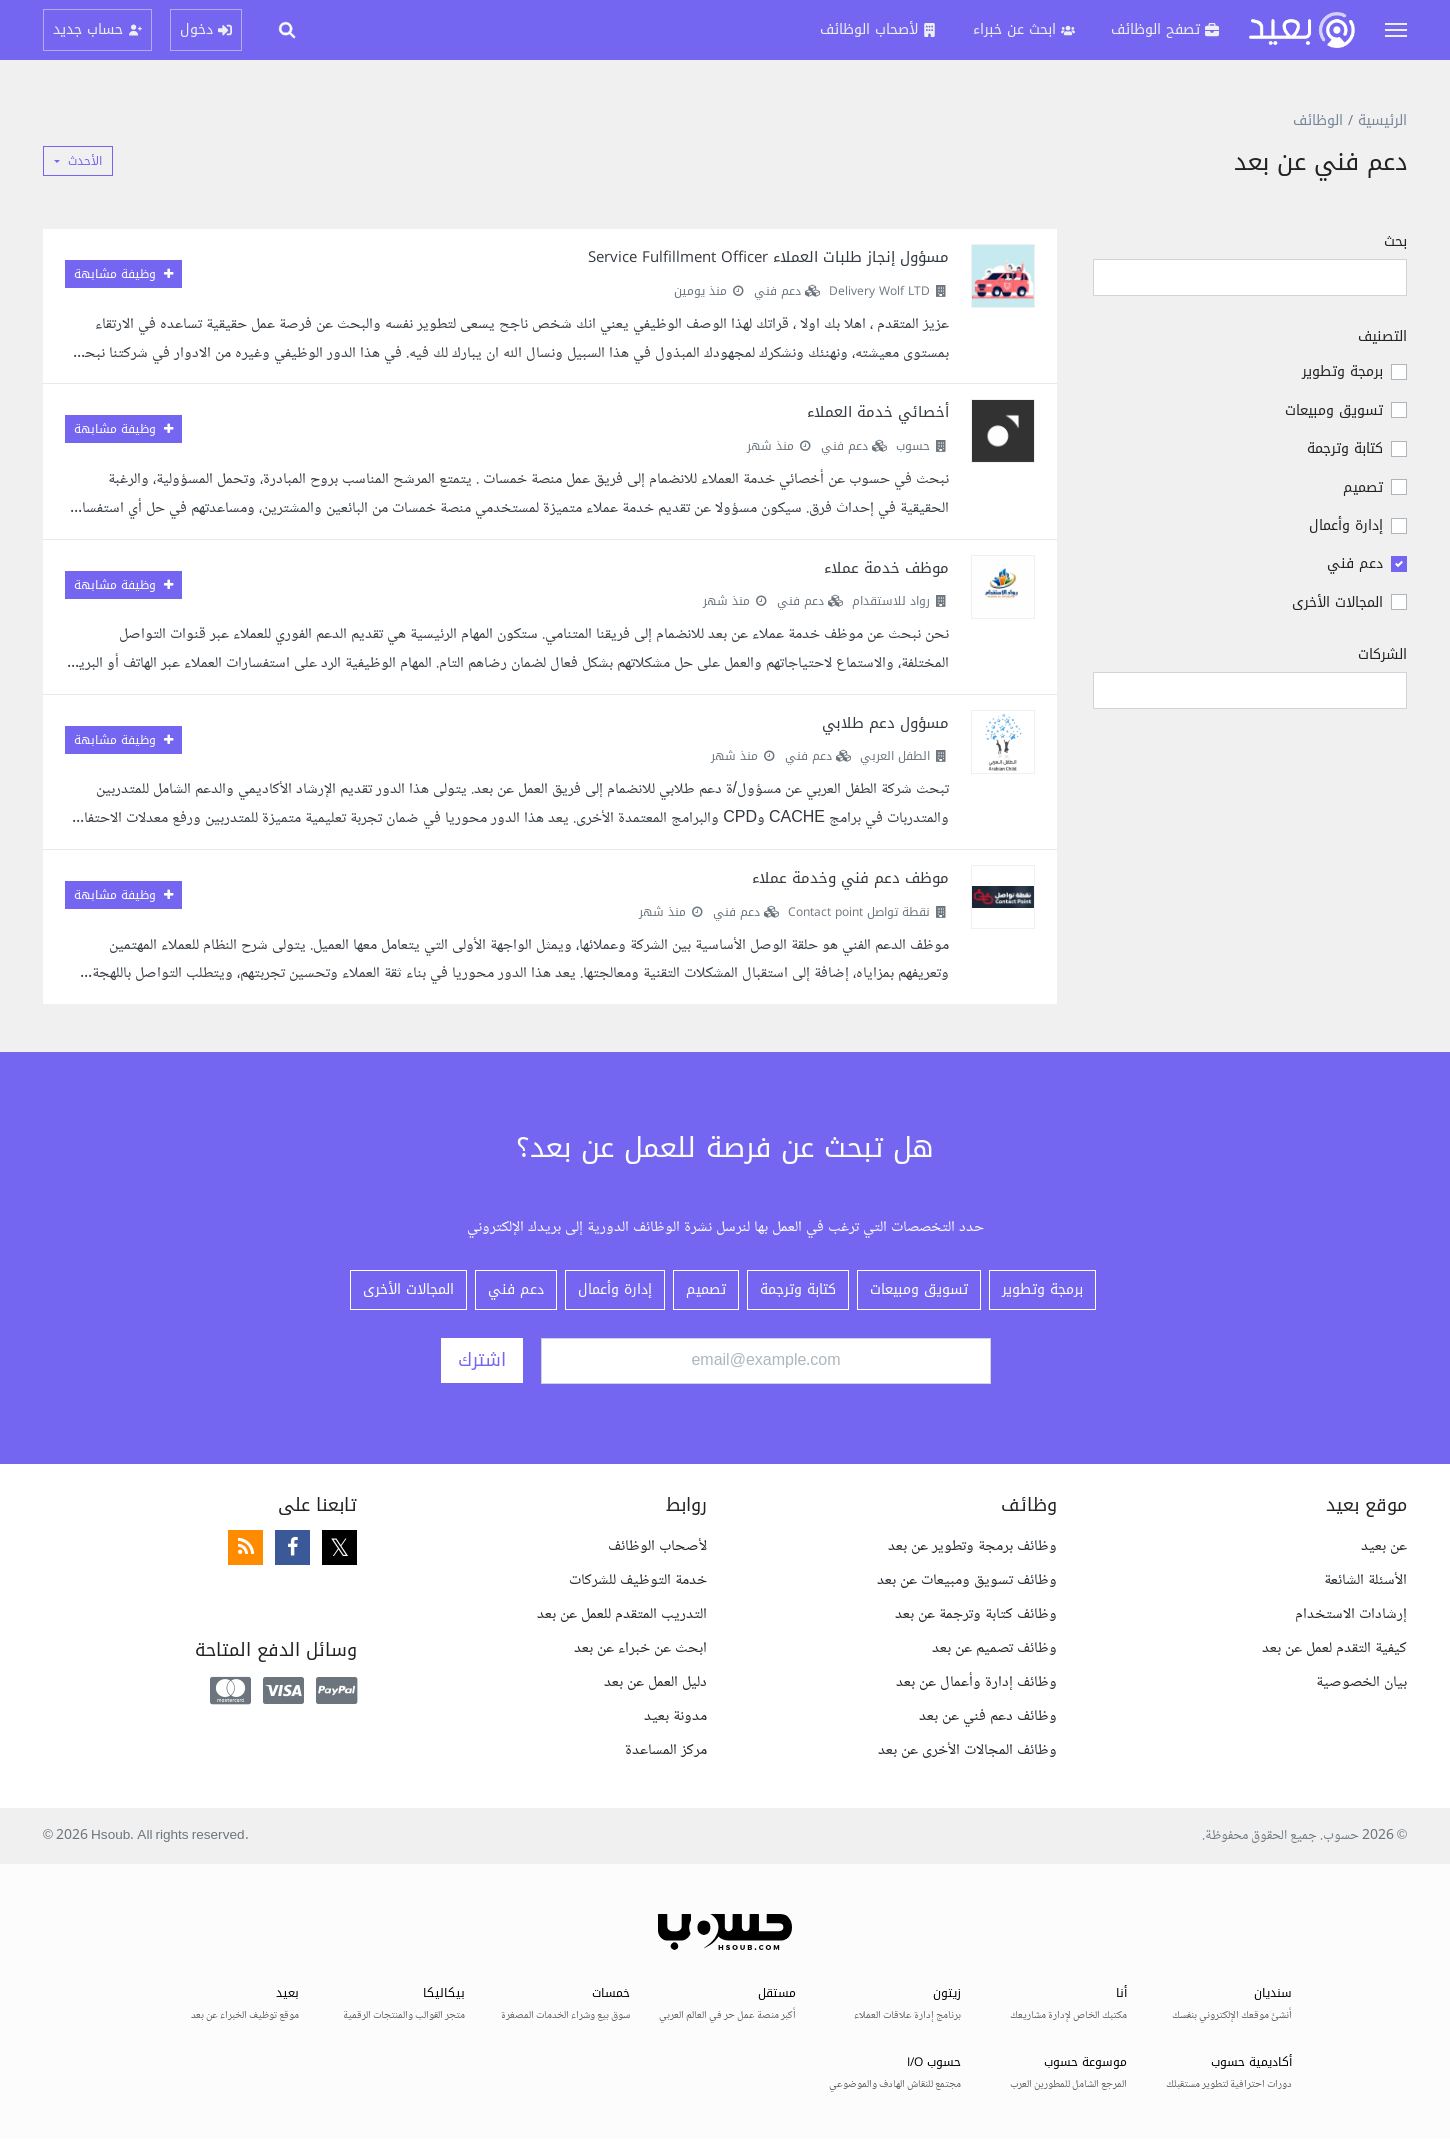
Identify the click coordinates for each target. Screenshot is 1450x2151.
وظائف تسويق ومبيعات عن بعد (967, 1580)
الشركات (1382, 654)
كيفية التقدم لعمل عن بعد (1334, 1648)
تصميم (1363, 487)
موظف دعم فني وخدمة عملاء (850, 878)
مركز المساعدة (666, 1750)
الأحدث (85, 161)
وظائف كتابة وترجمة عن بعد (976, 1614)
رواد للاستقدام (891, 601)
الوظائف (1318, 120)
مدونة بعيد (675, 1716)
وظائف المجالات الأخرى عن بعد (967, 1750)
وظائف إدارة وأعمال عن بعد (976, 1682)
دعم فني (1355, 563)
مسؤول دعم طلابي (885, 723)
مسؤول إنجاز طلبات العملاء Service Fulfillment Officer (768, 257)
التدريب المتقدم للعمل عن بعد (622, 1614)
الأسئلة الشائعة (1365, 1580)
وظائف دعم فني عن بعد (988, 1716)
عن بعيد (1384, 1546)
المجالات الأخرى (1337, 602)
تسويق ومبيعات (1334, 410)
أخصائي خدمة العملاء (878, 412)
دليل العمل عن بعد (655, 1682)
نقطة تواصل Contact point (859, 912)
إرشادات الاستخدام (1351, 1614)
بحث (1395, 243)
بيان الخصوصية (1361, 1682)
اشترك (482, 1360)
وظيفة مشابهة (123, 274)
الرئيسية (1382, 120)
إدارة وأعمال (1346, 525)
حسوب (913, 446)
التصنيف (1382, 336)
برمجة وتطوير (1342, 371)
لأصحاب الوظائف (657, 1546)
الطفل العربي (895, 756)
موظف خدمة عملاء (886, 568)
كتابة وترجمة (1345, 448)
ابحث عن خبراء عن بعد (640, 1648)
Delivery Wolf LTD (879, 291)
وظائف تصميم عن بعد (994, 1648)
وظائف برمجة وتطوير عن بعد (972, 1546)
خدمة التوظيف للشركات (638, 1580)
